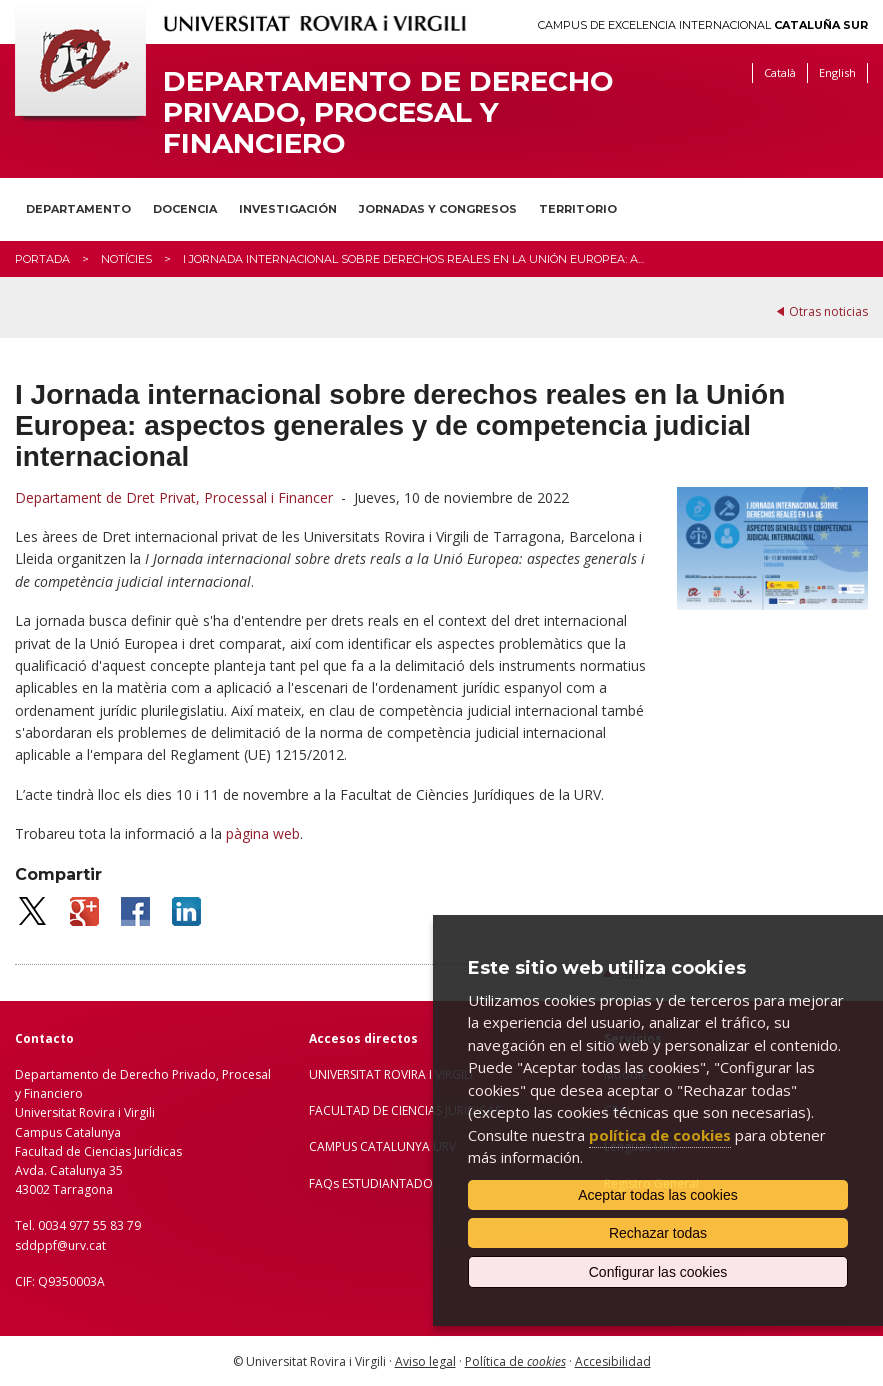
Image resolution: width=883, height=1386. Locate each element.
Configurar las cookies (658, 1272)
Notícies (126, 259)
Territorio (578, 209)
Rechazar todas (658, 1233)
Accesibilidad (613, 1361)
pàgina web (263, 833)
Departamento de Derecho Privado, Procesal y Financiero (388, 112)
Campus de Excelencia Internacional (703, 25)
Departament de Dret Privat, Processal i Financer (174, 497)
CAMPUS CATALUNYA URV (382, 1146)
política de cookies (660, 1135)
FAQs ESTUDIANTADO (371, 1183)
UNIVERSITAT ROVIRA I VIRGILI (391, 1074)
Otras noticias (828, 311)
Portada (42, 259)
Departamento (78, 209)
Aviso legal (425, 1361)
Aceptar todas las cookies (658, 1195)
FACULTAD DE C (354, 1110)
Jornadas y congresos (438, 209)
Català (780, 72)
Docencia (185, 209)
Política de (515, 1361)
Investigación (288, 209)
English (837, 72)
